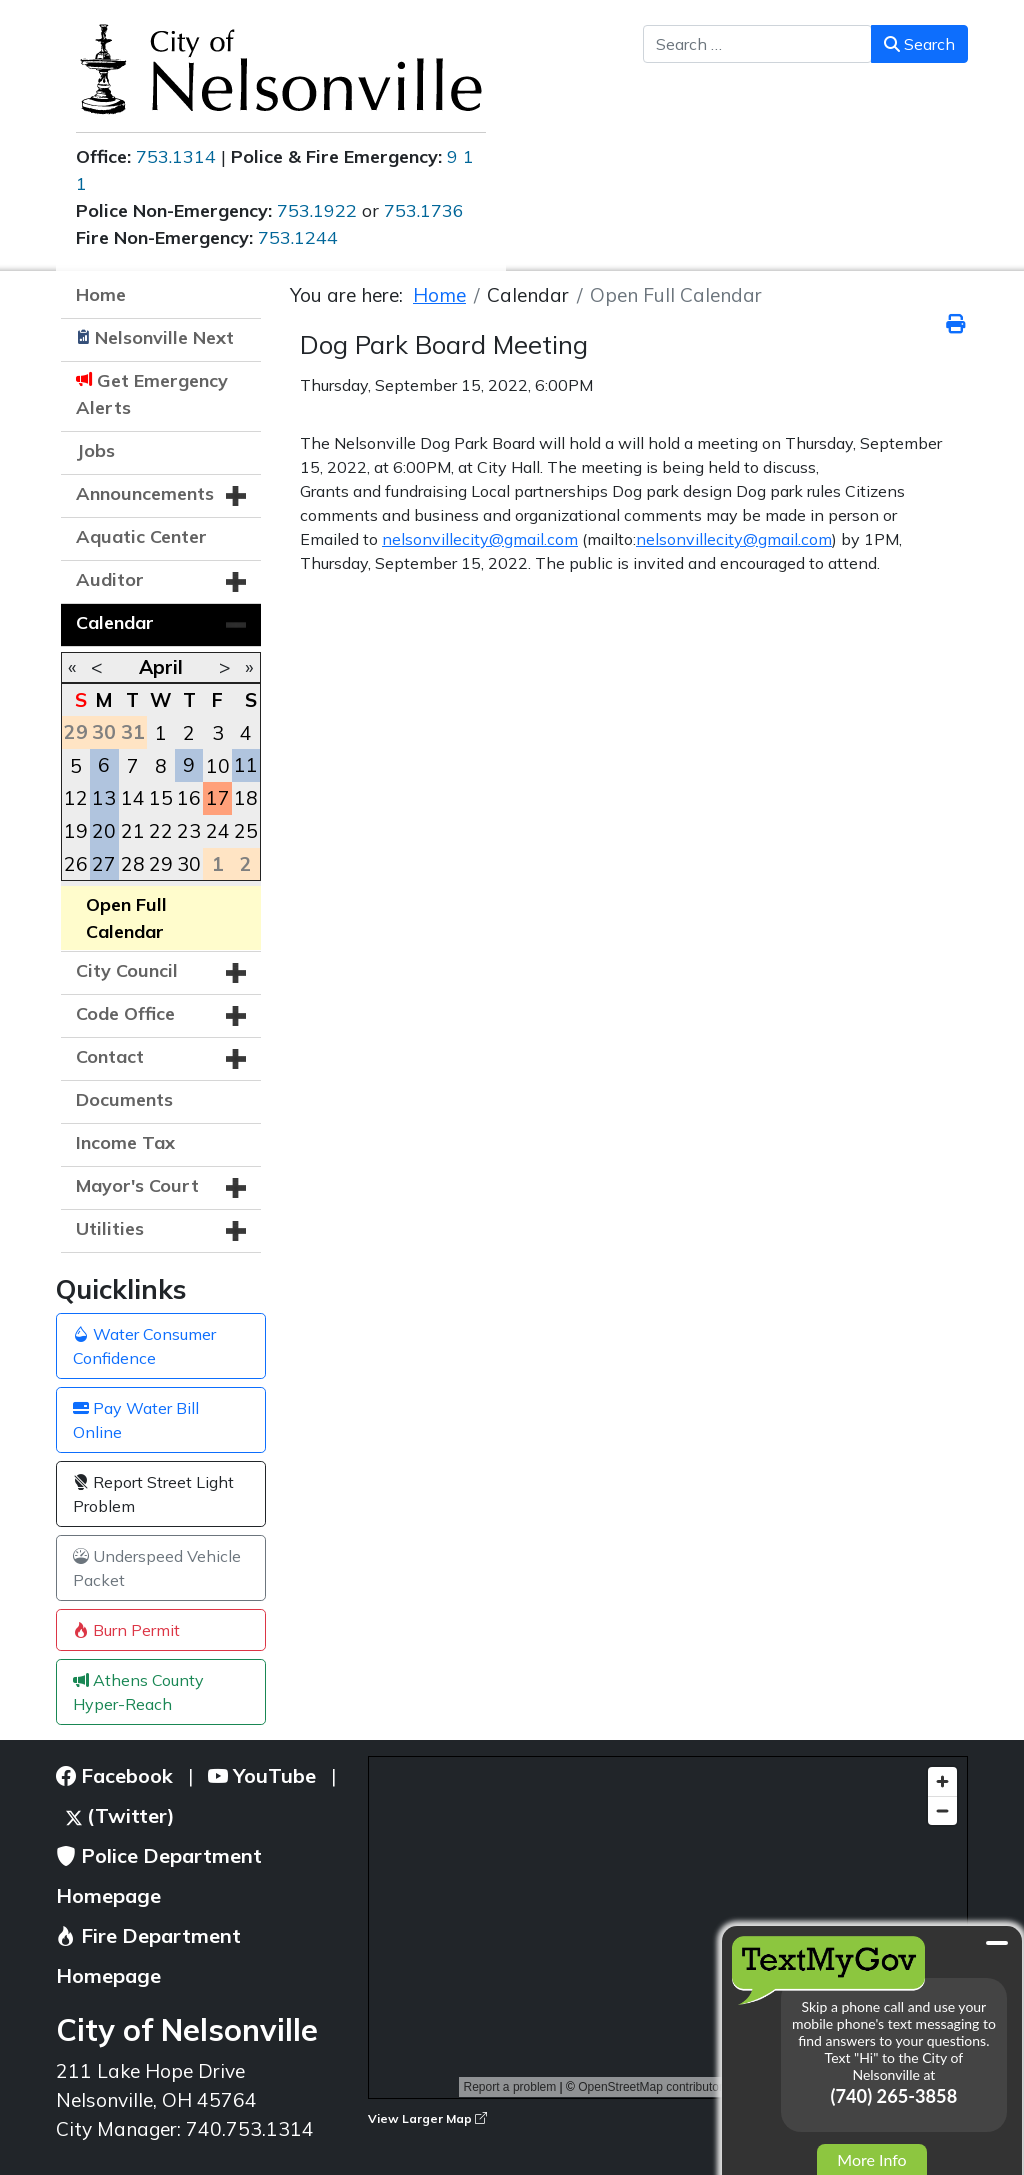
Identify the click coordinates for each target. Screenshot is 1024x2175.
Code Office (125, 1013)
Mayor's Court (137, 1185)
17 (218, 798)
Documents (124, 1099)
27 (104, 864)
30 (189, 864)
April (161, 667)
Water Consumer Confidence (144, 1346)
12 (76, 798)
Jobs (95, 450)
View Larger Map (427, 2118)
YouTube (262, 1775)
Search (919, 44)
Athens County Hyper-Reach (138, 1692)
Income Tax (125, 1142)
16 (189, 798)
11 (246, 765)
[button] (236, 496)
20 (104, 831)
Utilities (110, 1228)
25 (246, 831)
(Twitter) (120, 1815)
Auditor (110, 579)
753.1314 (176, 156)
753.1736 (424, 210)
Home (101, 294)
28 (133, 864)
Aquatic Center (141, 536)
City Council (127, 970)
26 (76, 864)
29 (161, 864)
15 (161, 798)
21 (133, 831)
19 (76, 831)
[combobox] (757, 44)
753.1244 (298, 237)
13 (104, 798)
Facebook (114, 1775)
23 (189, 831)
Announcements (145, 493)
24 (218, 831)
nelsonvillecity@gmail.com (480, 539)
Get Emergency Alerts (152, 394)
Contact (110, 1056)
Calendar (115, 622)
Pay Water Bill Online (136, 1420)
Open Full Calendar (126, 918)
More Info (871, 2159)
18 (246, 798)
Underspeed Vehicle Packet (157, 1568)
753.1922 (317, 210)
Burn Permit (126, 1630)
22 (161, 831)
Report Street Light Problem (153, 1494)
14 (133, 798)
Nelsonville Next (164, 337)
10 (218, 766)
